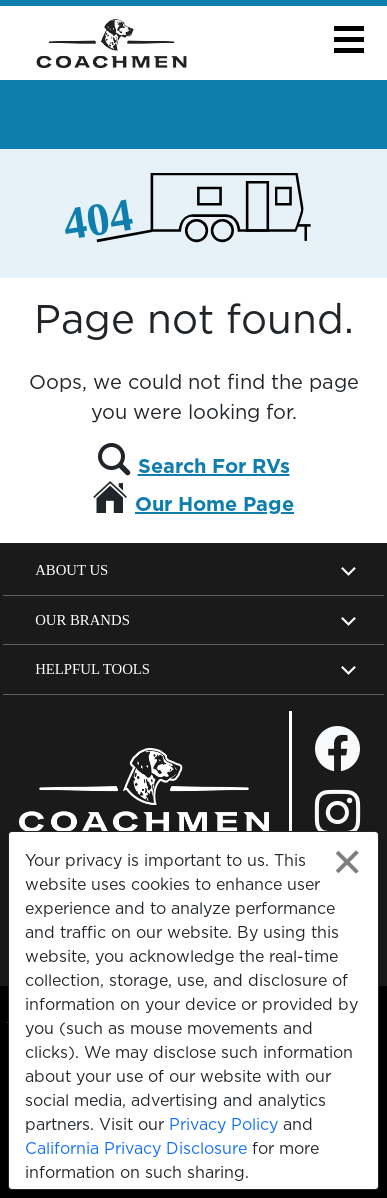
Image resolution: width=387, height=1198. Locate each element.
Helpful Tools (92, 669)
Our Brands (82, 620)
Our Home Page (214, 504)
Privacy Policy (223, 1124)
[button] (348, 39)
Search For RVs (214, 466)
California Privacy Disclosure (136, 1148)
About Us (71, 570)
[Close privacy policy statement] (347, 862)
